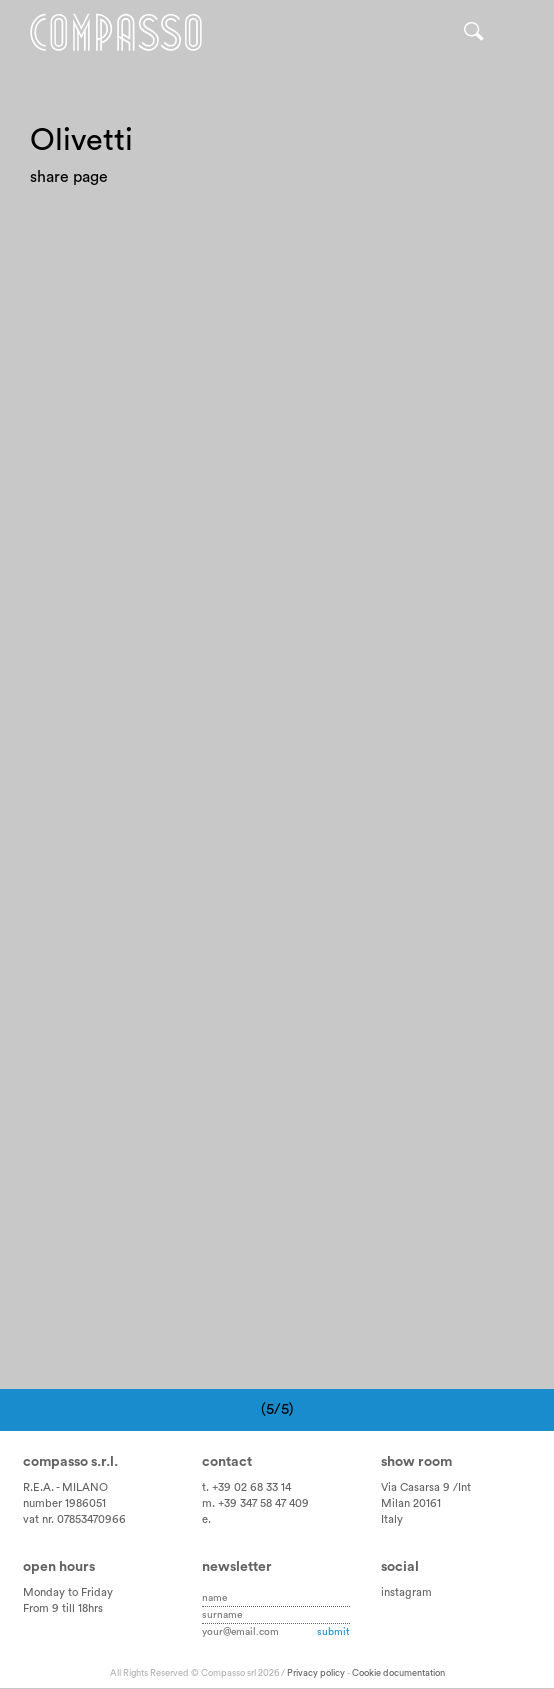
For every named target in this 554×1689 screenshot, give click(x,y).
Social (400, 1568)
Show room (416, 1463)
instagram (406, 1592)
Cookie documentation (398, 1673)
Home (117, 32)
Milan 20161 (411, 1503)
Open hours (59, 1568)
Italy (392, 1519)
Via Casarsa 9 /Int (426, 1488)
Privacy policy (316, 1673)
